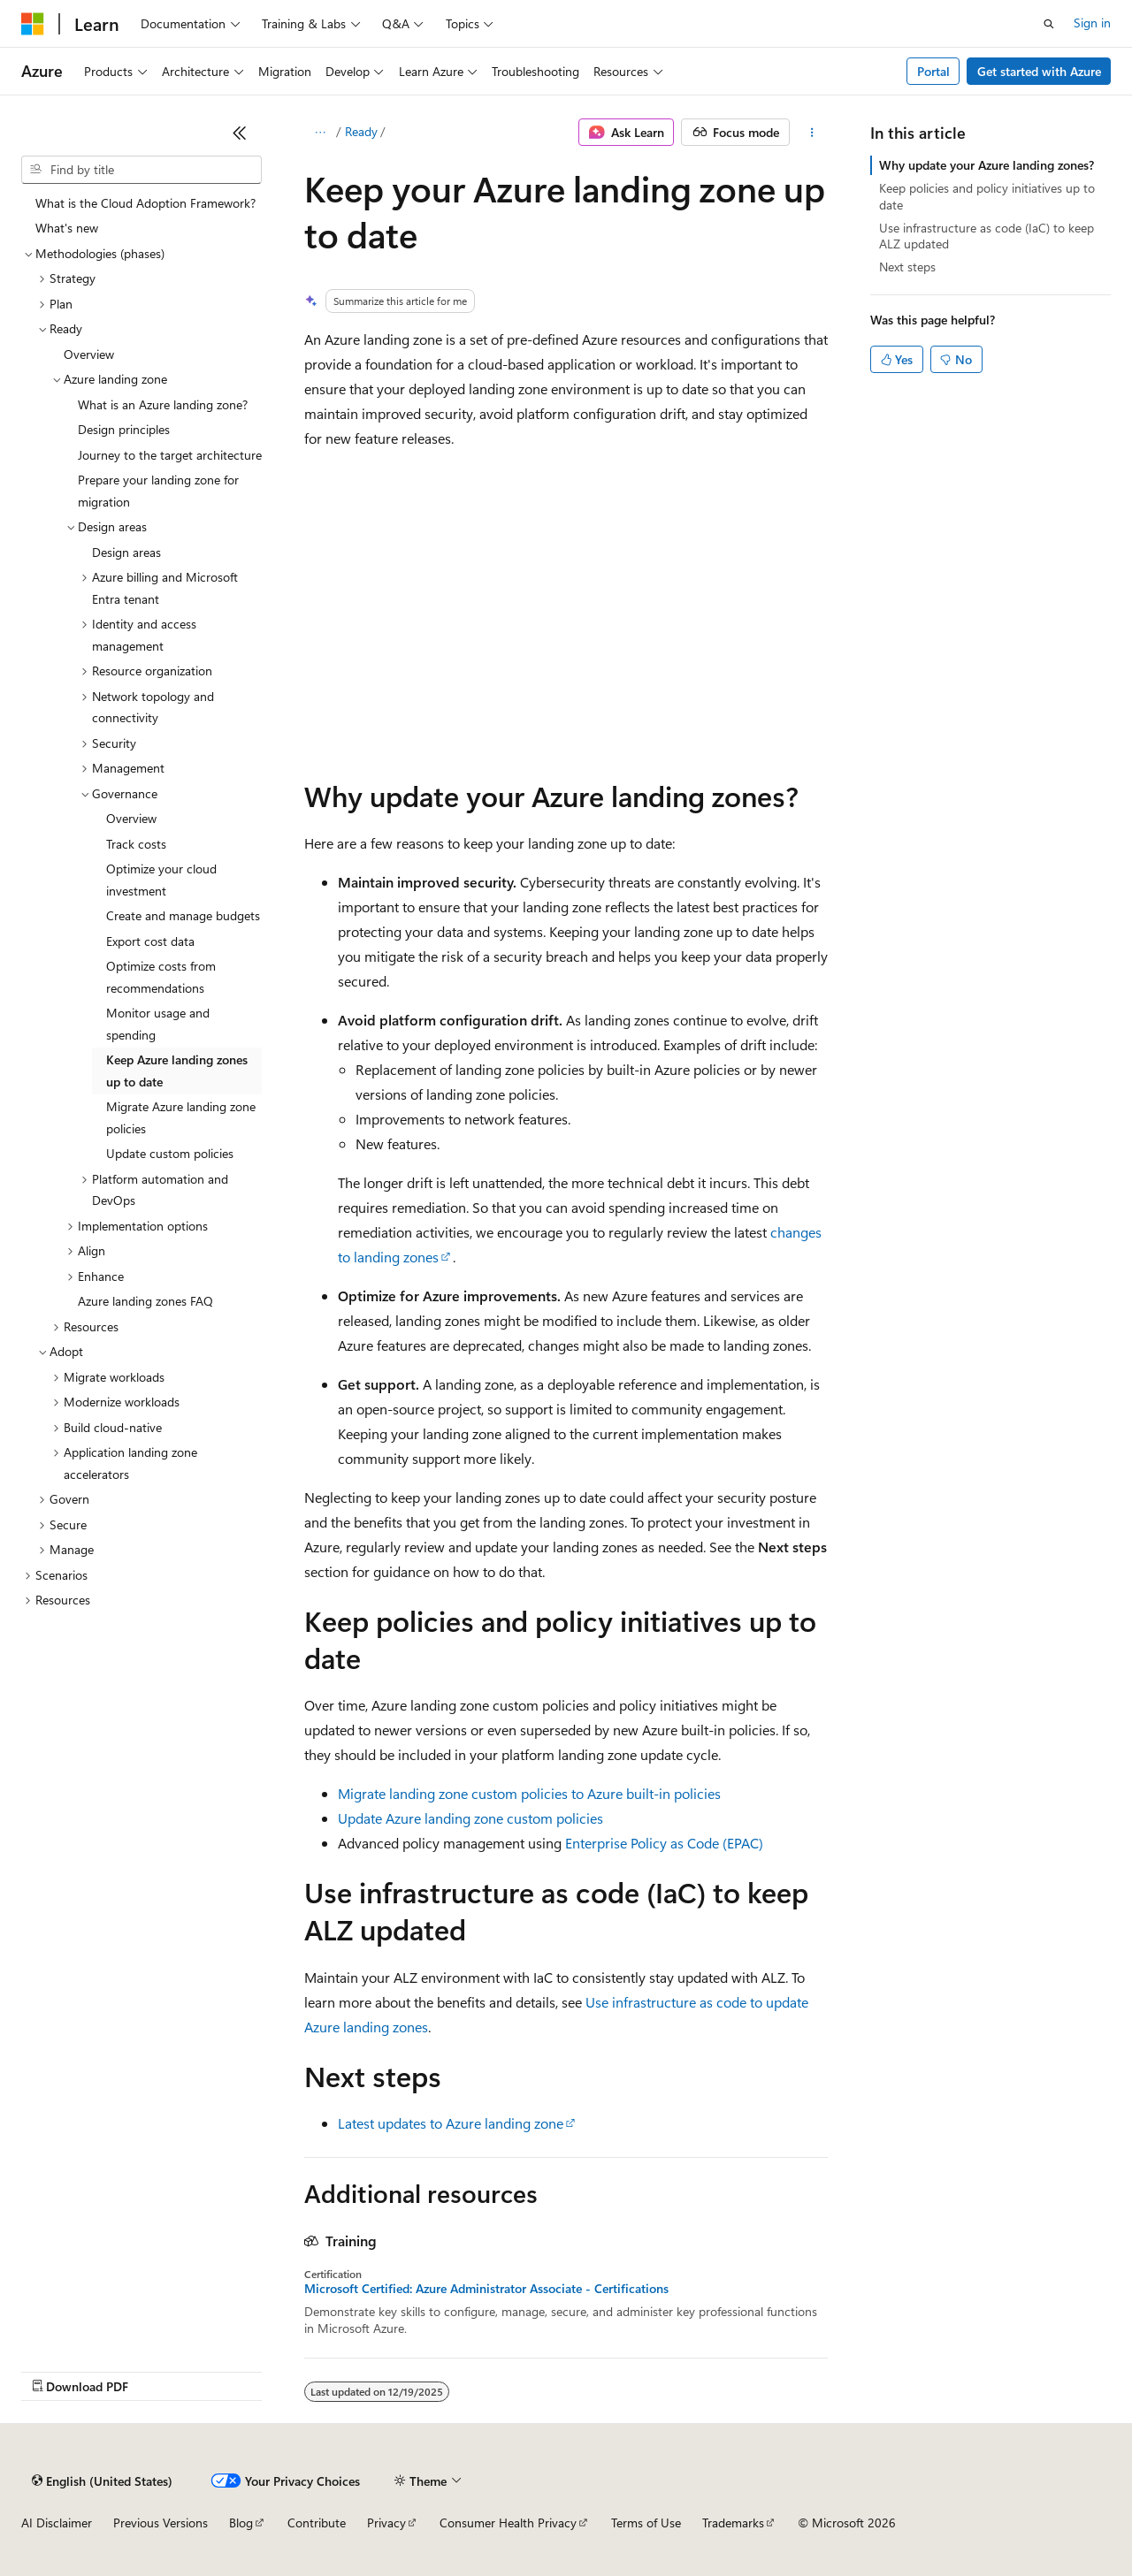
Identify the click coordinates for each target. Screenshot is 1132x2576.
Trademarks (733, 2522)
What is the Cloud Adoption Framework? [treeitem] (145, 202)
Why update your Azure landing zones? (986, 164)
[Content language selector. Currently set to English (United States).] (102, 2480)
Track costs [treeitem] (136, 843)
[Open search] (1049, 24)
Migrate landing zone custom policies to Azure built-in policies (529, 1793)
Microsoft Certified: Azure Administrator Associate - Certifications (486, 2289)
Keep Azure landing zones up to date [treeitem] (177, 1070)
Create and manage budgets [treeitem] (183, 915)
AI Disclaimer (56, 2522)
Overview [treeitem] (89, 354)
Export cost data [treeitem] (150, 941)
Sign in (1092, 22)
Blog (241, 2522)
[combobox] (141, 170)
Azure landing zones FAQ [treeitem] (145, 1300)
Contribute (316, 2522)
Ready (361, 131)
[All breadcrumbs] (319, 132)
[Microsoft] (32, 23)
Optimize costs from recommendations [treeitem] (161, 976)
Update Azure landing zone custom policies (470, 1818)
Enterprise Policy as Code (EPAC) (664, 1842)
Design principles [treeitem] (124, 429)
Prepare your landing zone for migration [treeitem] (158, 490)
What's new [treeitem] (66, 227)
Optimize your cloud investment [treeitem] (161, 879)
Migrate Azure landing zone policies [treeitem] (181, 1117)
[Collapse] (240, 133)
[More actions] (812, 132)
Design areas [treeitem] (126, 552)
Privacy (386, 2522)
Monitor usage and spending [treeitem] (158, 1023)
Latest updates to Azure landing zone (450, 2123)
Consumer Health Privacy (508, 2522)
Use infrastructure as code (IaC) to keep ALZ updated (986, 235)
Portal (933, 71)
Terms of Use (646, 2522)
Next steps (907, 266)
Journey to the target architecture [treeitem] (170, 454)
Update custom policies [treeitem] (169, 1153)
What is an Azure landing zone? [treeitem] (163, 404)
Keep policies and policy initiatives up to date (987, 195)
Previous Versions (160, 2522)
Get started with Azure (1039, 71)
